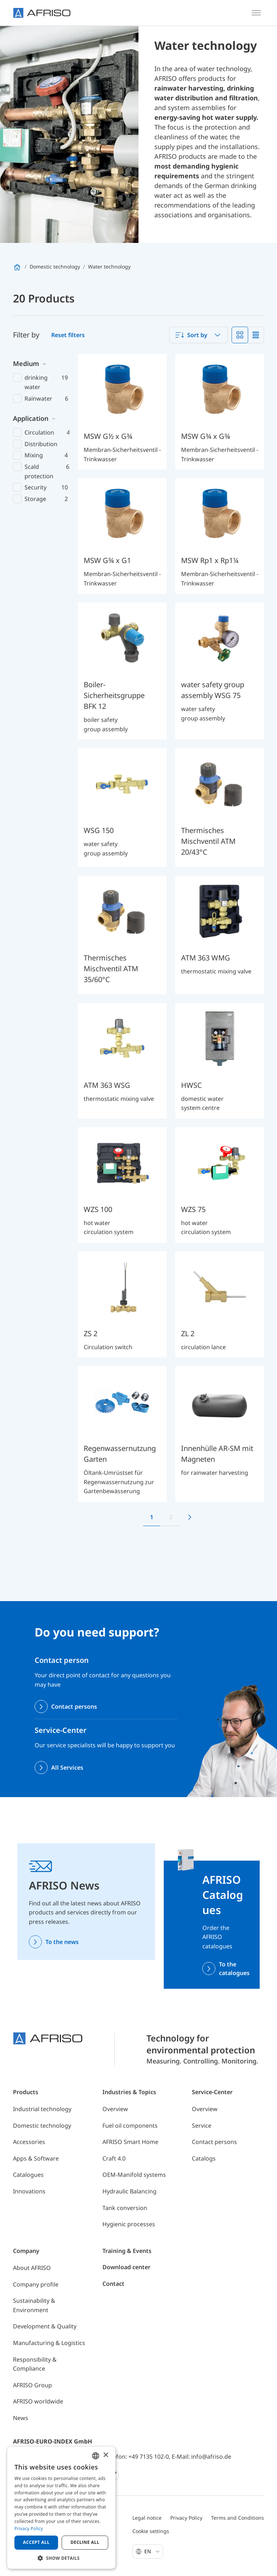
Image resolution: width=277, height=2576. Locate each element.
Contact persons (74, 1706)
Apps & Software (36, 2158)
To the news (62, 1942)
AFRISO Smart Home (130, 2142)
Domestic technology (42, 2126)
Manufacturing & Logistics (49, 2343)
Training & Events (126, 2251)
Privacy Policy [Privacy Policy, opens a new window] (28, 2528)
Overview (115, 2109)
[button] (61, 2558)
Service (201, 2126)
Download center (126, 2267)
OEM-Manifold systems (134, 2175)
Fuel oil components (130, 2126)
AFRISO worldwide (38, 2401)
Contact (113, 2284)
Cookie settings (150, 2531)
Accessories (29, 2142)
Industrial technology (42, 2109)
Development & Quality (44, 2326)
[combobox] (198, 335)
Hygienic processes (128, 2224)
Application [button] (30, 418)
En (152, 2551)
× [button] (105, 2455)
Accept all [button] (36, 2542)
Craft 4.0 (114, 2158)
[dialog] (61, 2508)
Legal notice (147, 2517)
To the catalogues (234, 1968)
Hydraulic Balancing (129, 2191)
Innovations (29, 2191)
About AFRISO (32, 2268)
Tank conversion (124, 2208)
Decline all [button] (85, 2542)
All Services (67, 1767)
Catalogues (28, 2175)
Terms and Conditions (237, 2517)
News (20, 2418)
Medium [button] (26, 363)
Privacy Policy (186, 2517)
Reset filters (68, 335)
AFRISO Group (32, 2385)
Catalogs (204, 2158)
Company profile (35, 2284)
